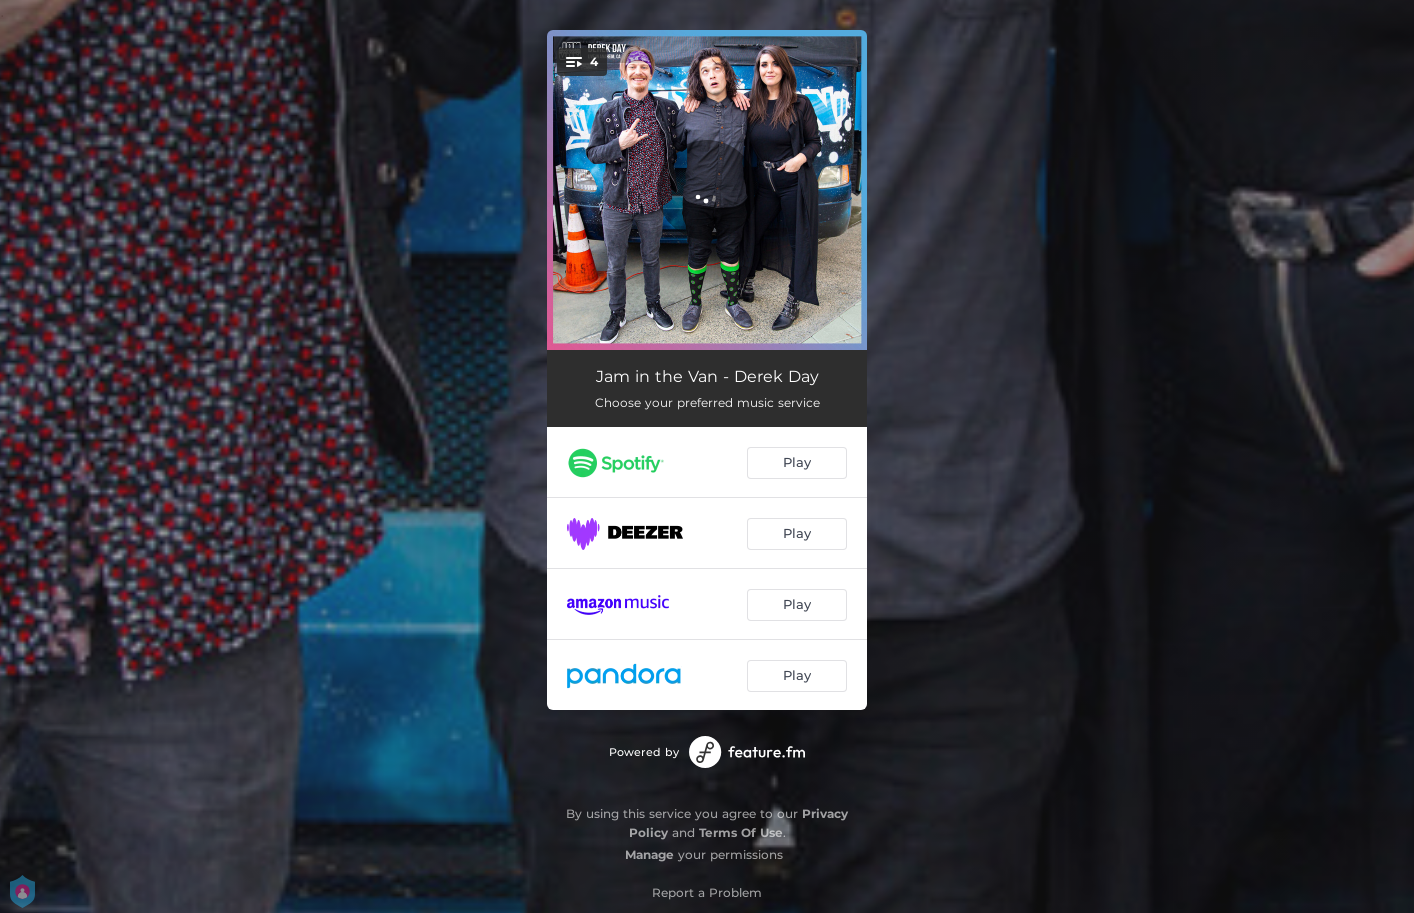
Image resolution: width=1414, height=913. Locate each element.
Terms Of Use (741, 832)
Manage (649, 854)
